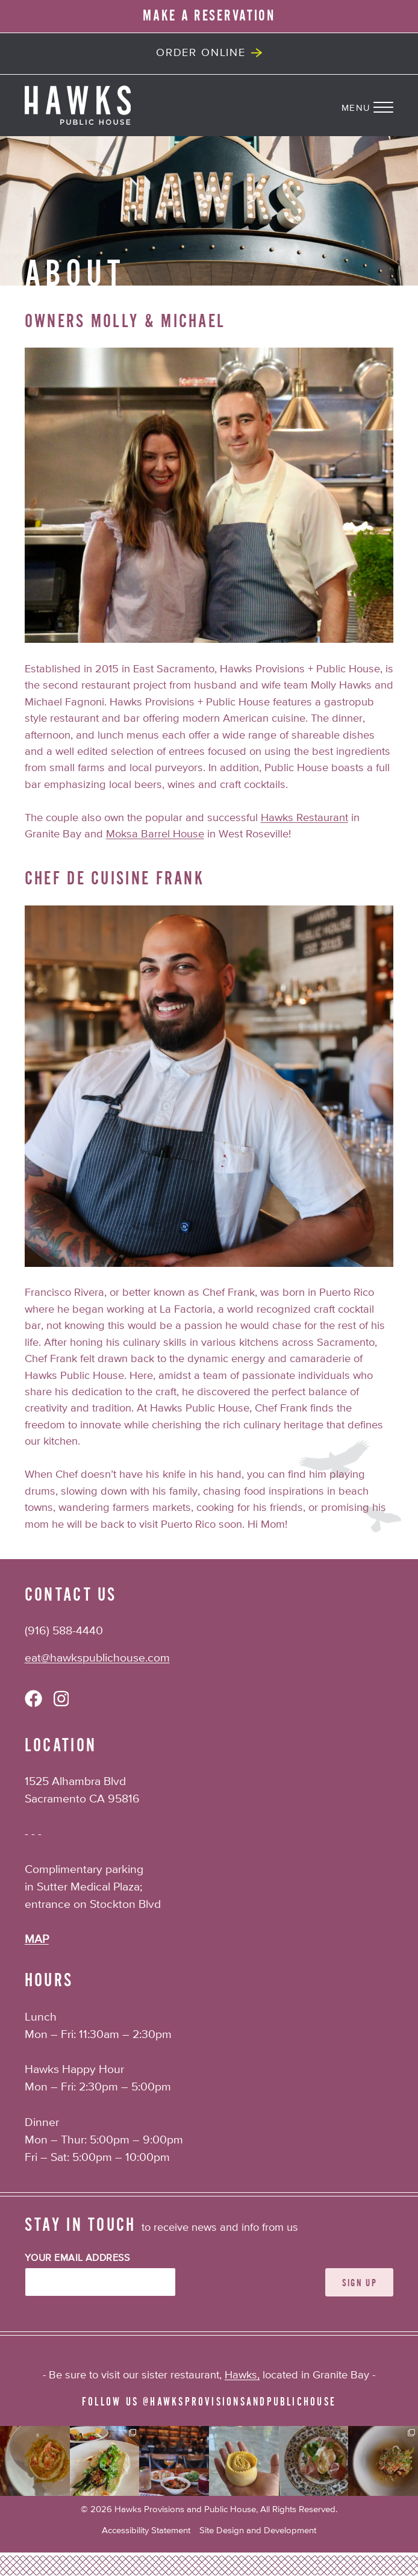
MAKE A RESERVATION (209, 16)
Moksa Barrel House (155, 834)
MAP (37, 1939)
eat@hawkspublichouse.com (97, 1658)
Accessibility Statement (146, 2530)
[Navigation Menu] (380, 105)
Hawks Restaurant (304, 818)
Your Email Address (77, 2258)
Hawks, (242, 2375)
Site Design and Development (257, 2530)
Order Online (201, 53)
